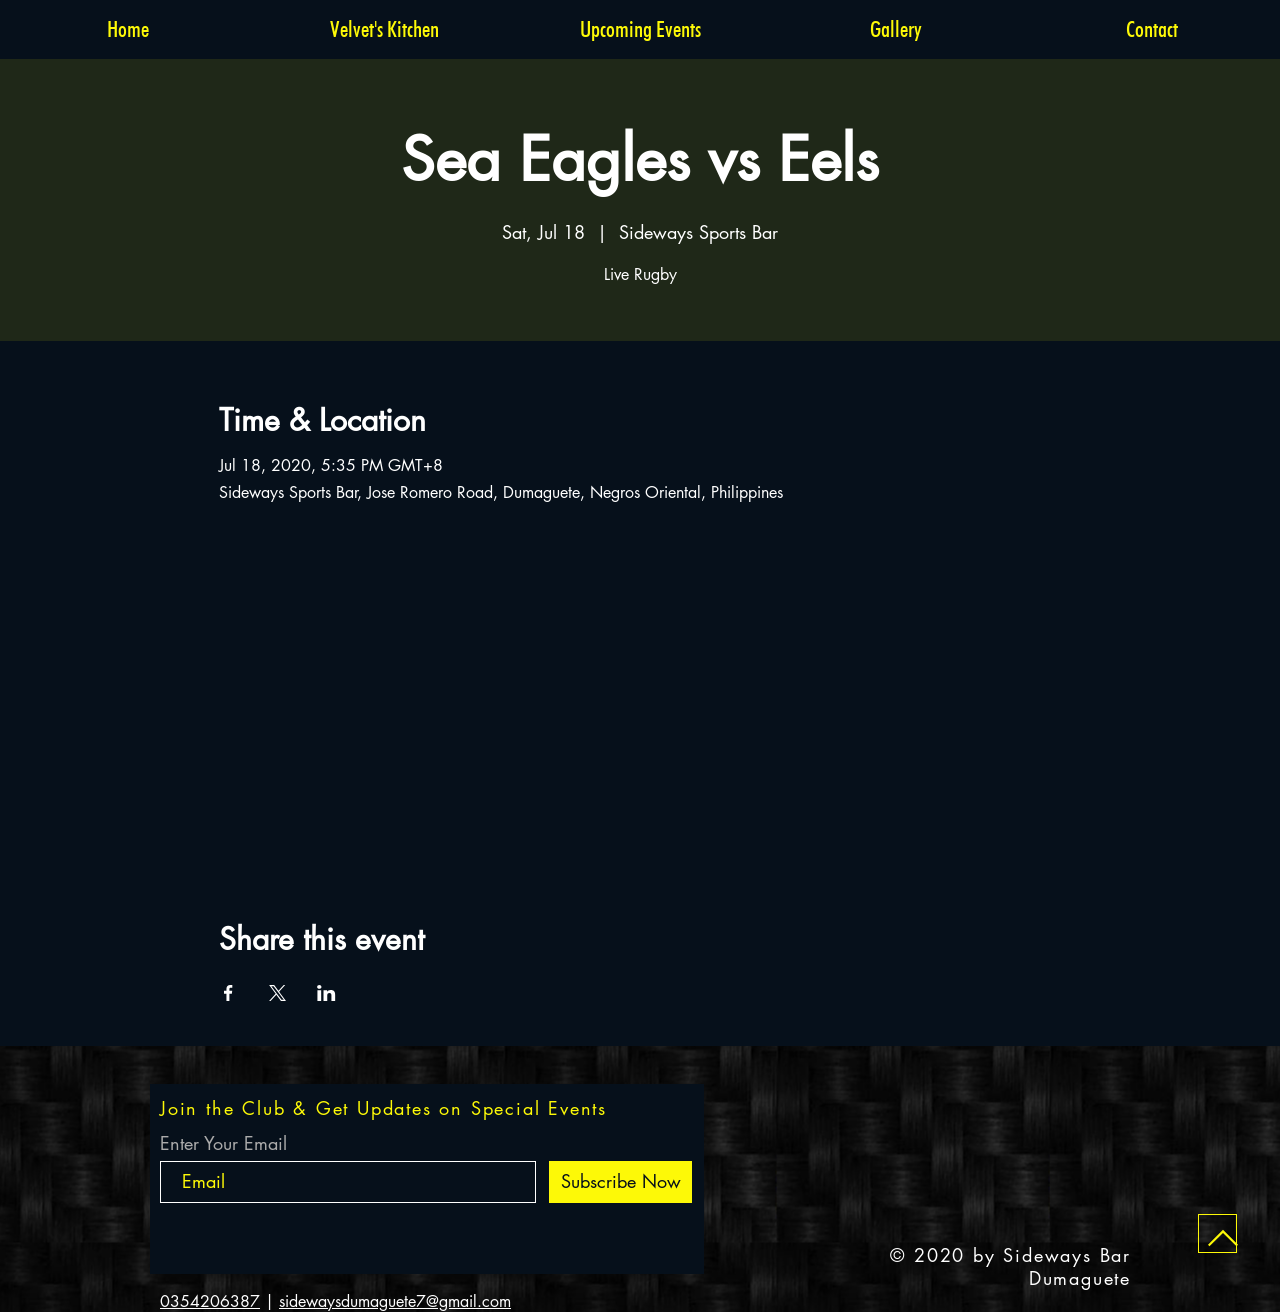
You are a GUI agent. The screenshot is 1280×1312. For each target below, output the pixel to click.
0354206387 (210, 1301)
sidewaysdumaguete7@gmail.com (395, 1301)
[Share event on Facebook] (228, 993)
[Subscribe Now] (620, 1182)
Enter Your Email (223, 1143)
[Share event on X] (277, 993)
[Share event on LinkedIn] (326, 993)
